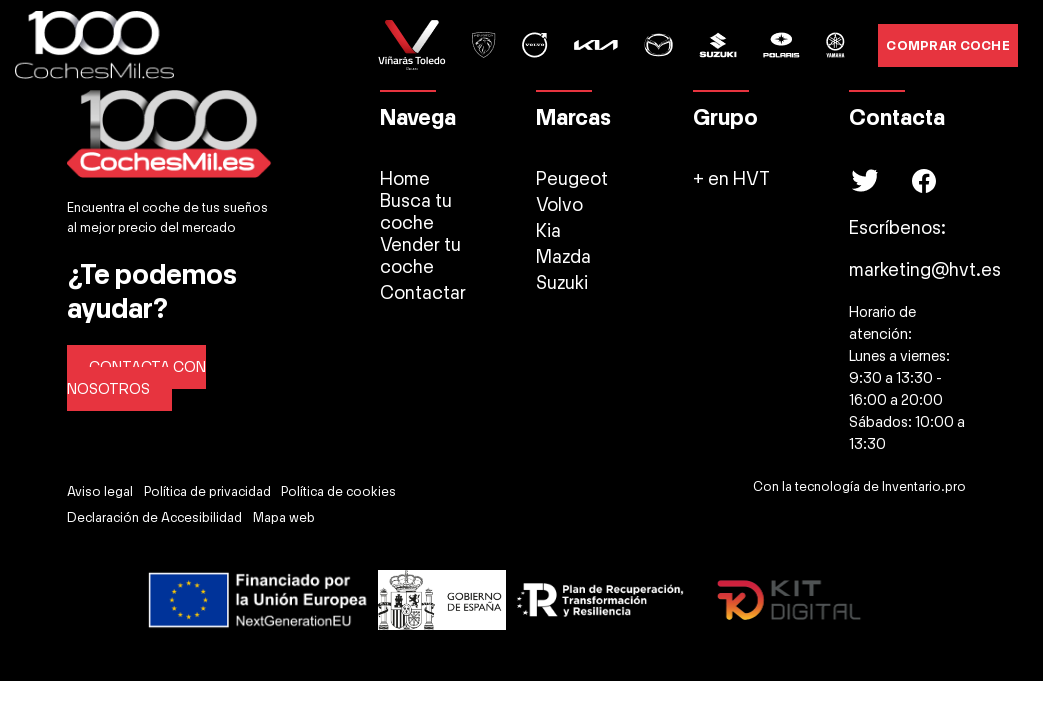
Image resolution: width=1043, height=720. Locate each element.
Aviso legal (100, 492)
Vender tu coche (420, 256)
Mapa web (284, 518)
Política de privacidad (207, 492)
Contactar (423, 293)
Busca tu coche (416, 212)
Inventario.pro (924, 487)
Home (405, 179)
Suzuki (562, 283)
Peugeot (572, 179)
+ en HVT (731, 179)
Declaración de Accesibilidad (154, 518)
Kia (548, 231)
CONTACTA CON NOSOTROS (136, 378)
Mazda (563, 257)
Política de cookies (338, 492)
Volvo (559, 205)
